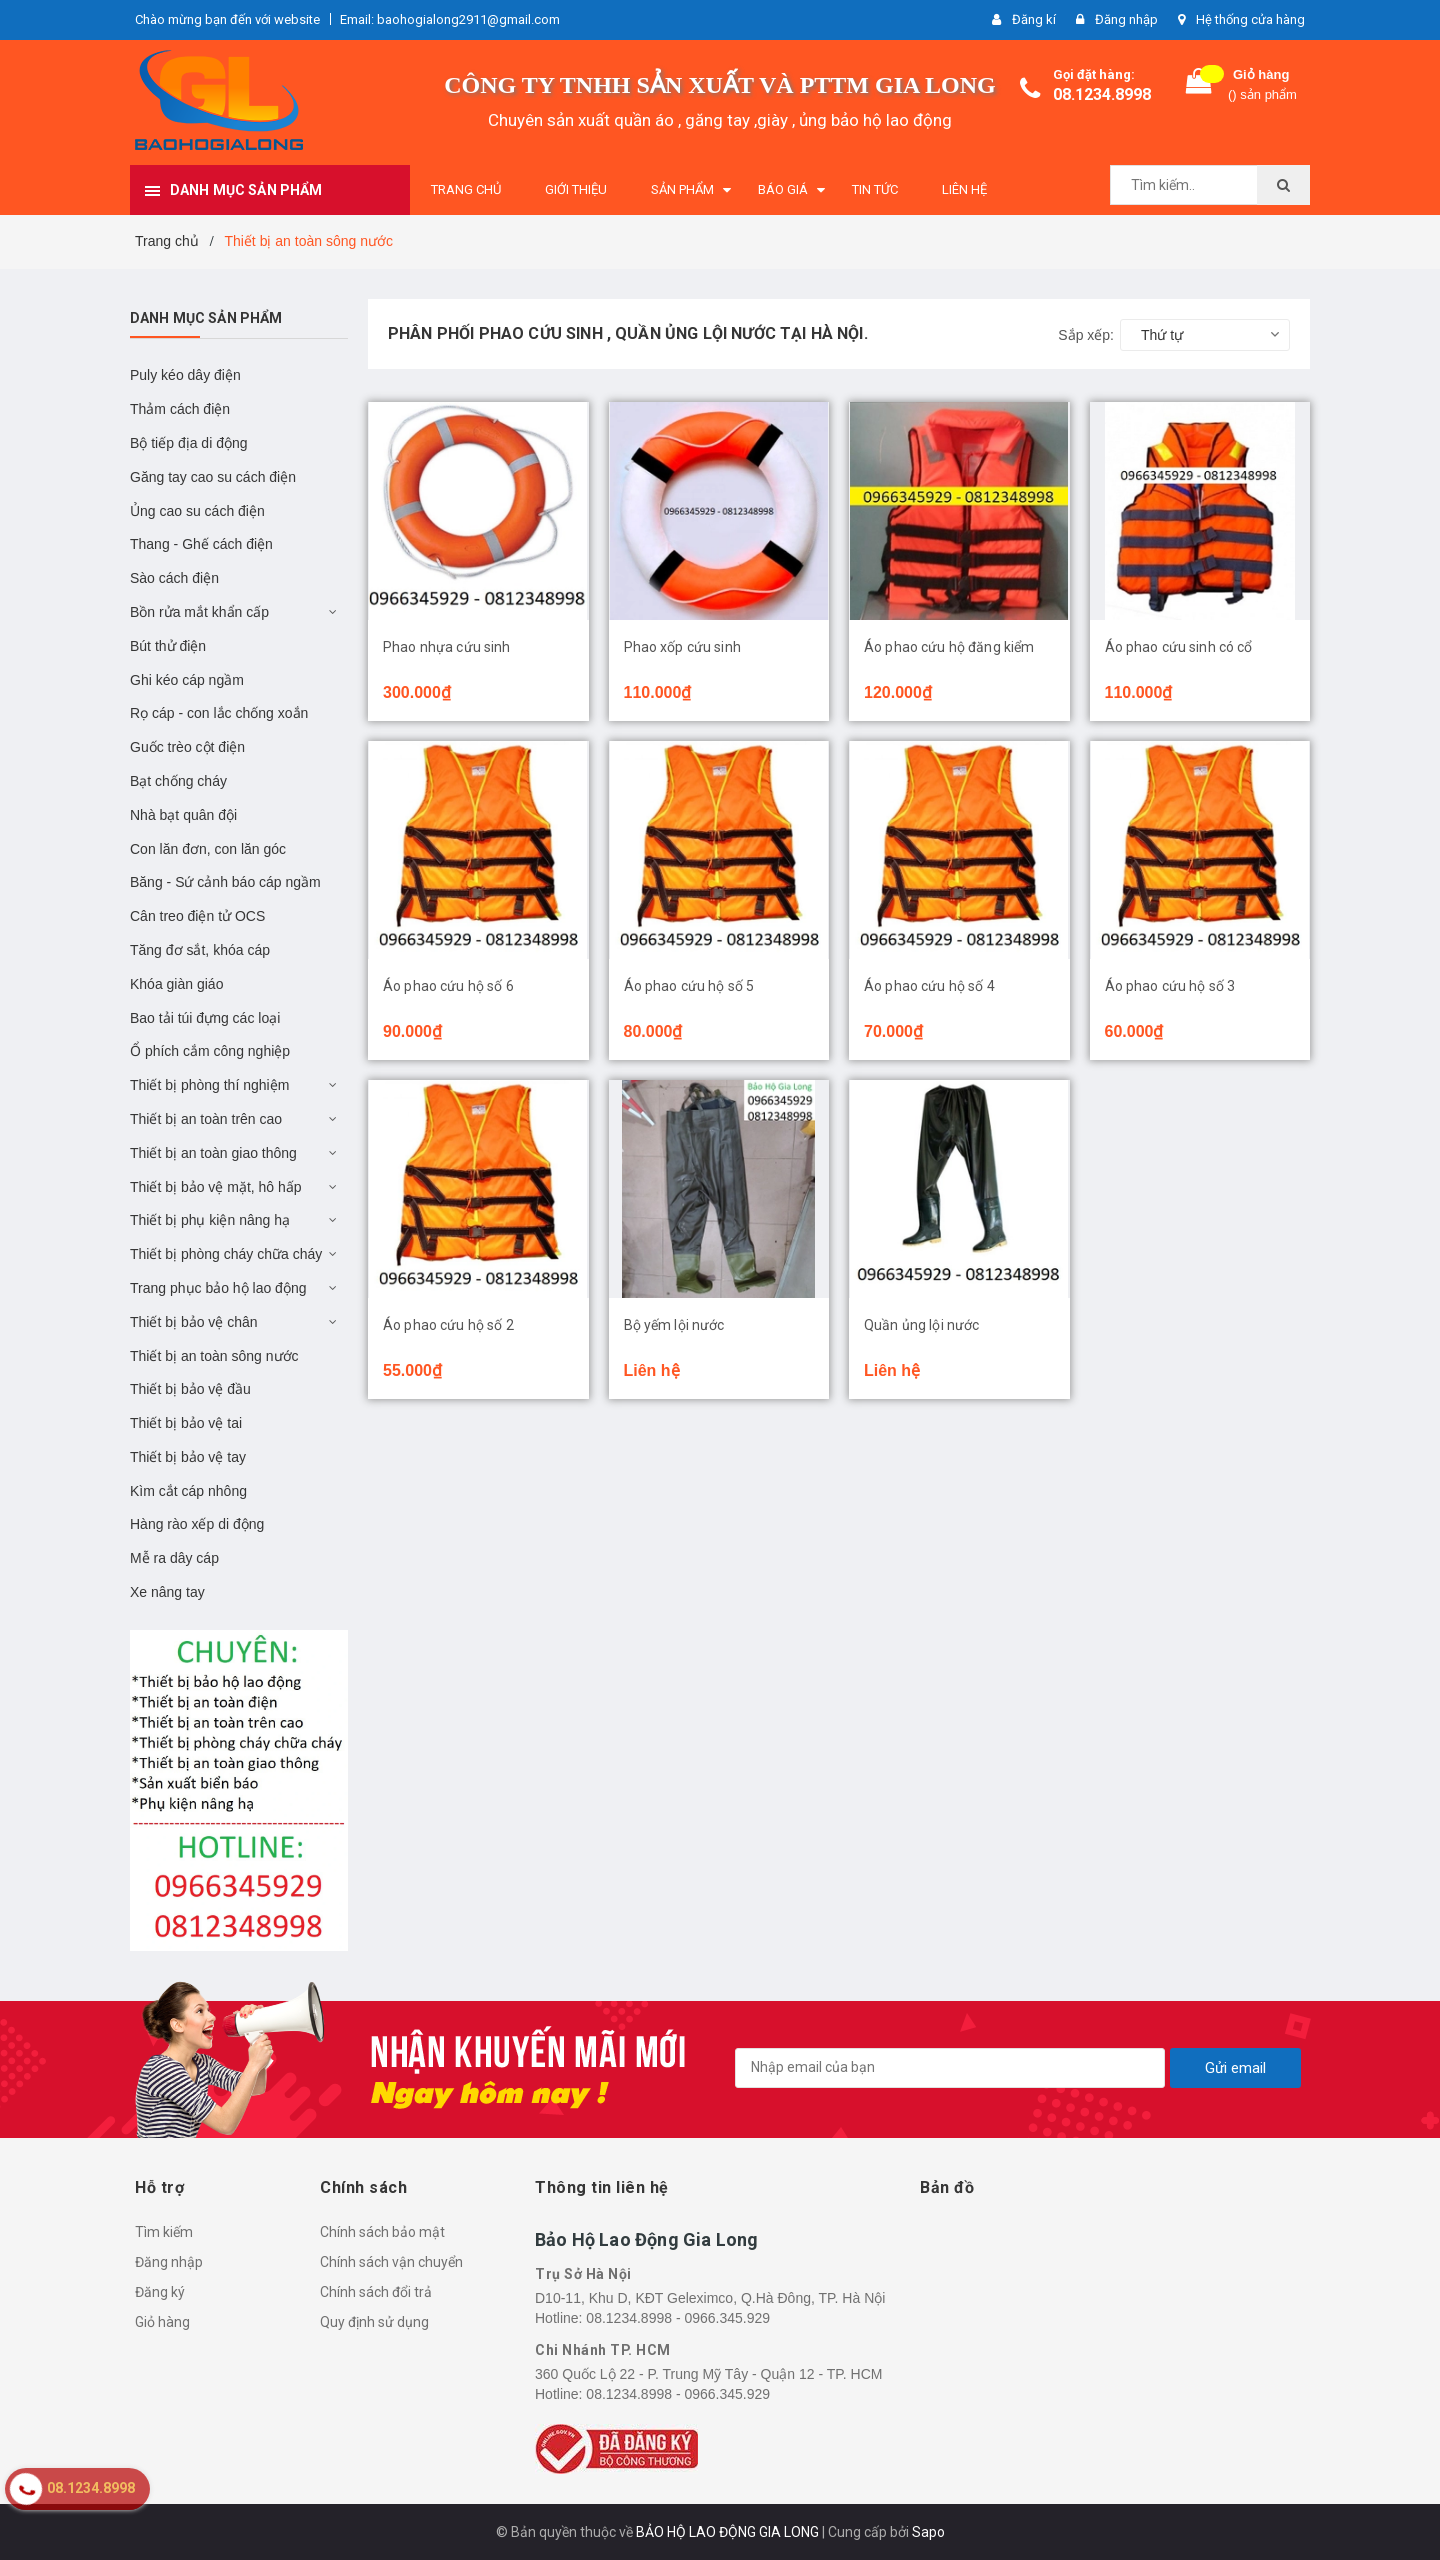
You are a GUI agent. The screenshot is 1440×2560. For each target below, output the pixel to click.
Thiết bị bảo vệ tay (188, 1457)
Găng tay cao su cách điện (213, 477)
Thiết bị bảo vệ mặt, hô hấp (216, 1187)
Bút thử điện (168, 646)
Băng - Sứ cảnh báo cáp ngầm (225, 882)
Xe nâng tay (167, 1592)
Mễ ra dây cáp (174, 1558)
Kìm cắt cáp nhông (188, 1491)
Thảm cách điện (180, 409)
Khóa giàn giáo (176, 984)
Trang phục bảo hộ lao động (218, 1288)
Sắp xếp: (1086, 335)
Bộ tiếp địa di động (189, 443)
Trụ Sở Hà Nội (583, 2274)
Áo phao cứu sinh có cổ (1179, 647)
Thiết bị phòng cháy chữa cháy (226, 1254)
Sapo (928, 2532)
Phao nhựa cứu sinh (447, 647)
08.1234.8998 (1102, 94)
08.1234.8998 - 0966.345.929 (678, 2318)
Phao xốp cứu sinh (682, 647)
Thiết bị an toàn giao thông (213, 1153)
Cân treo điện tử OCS (197, 916)
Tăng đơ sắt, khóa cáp (200, 950)
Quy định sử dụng (374, 2322)
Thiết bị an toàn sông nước (214, 1356)
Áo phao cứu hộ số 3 (1170, 986)
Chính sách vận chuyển (391, 2262)
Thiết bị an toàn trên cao (206, 1119)
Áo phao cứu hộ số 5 (689, 986)
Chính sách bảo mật (382, 2232)
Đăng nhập (169, 2262)
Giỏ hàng (162, 2322)
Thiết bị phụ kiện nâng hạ (210, 1220)
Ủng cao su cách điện (197, 511)
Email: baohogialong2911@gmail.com (450, 19)
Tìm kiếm (164, 2232)
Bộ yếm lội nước (674, 1325)
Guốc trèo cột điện (187, 747)
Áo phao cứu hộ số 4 (929, 986)
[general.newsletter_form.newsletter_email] (950, 2068)
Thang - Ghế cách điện (201, 544)
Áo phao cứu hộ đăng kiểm (949, 647)
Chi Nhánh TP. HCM (603, 2350)
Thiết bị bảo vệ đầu (190, 1389)
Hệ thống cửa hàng (1250, 19)
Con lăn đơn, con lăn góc (208, 849)
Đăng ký (160, 2292)
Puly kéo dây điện (185, 375)
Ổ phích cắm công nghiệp (210, 1051)
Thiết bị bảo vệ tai (186, 1423)
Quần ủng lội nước (921, 1325)
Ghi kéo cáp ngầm (187, 680)
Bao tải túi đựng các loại (205, 1018)
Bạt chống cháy (178, 781)
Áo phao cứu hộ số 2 (448, 1325)
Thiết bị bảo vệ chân (194, 1322)
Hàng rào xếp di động (197, 1524)
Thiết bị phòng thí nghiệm (209, 1085)
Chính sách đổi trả (376, 2292)
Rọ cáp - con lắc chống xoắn (219, 713)
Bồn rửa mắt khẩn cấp (199, 612)
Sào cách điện (174, 578)
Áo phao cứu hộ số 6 (448, 986)
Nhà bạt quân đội (183, 815)
